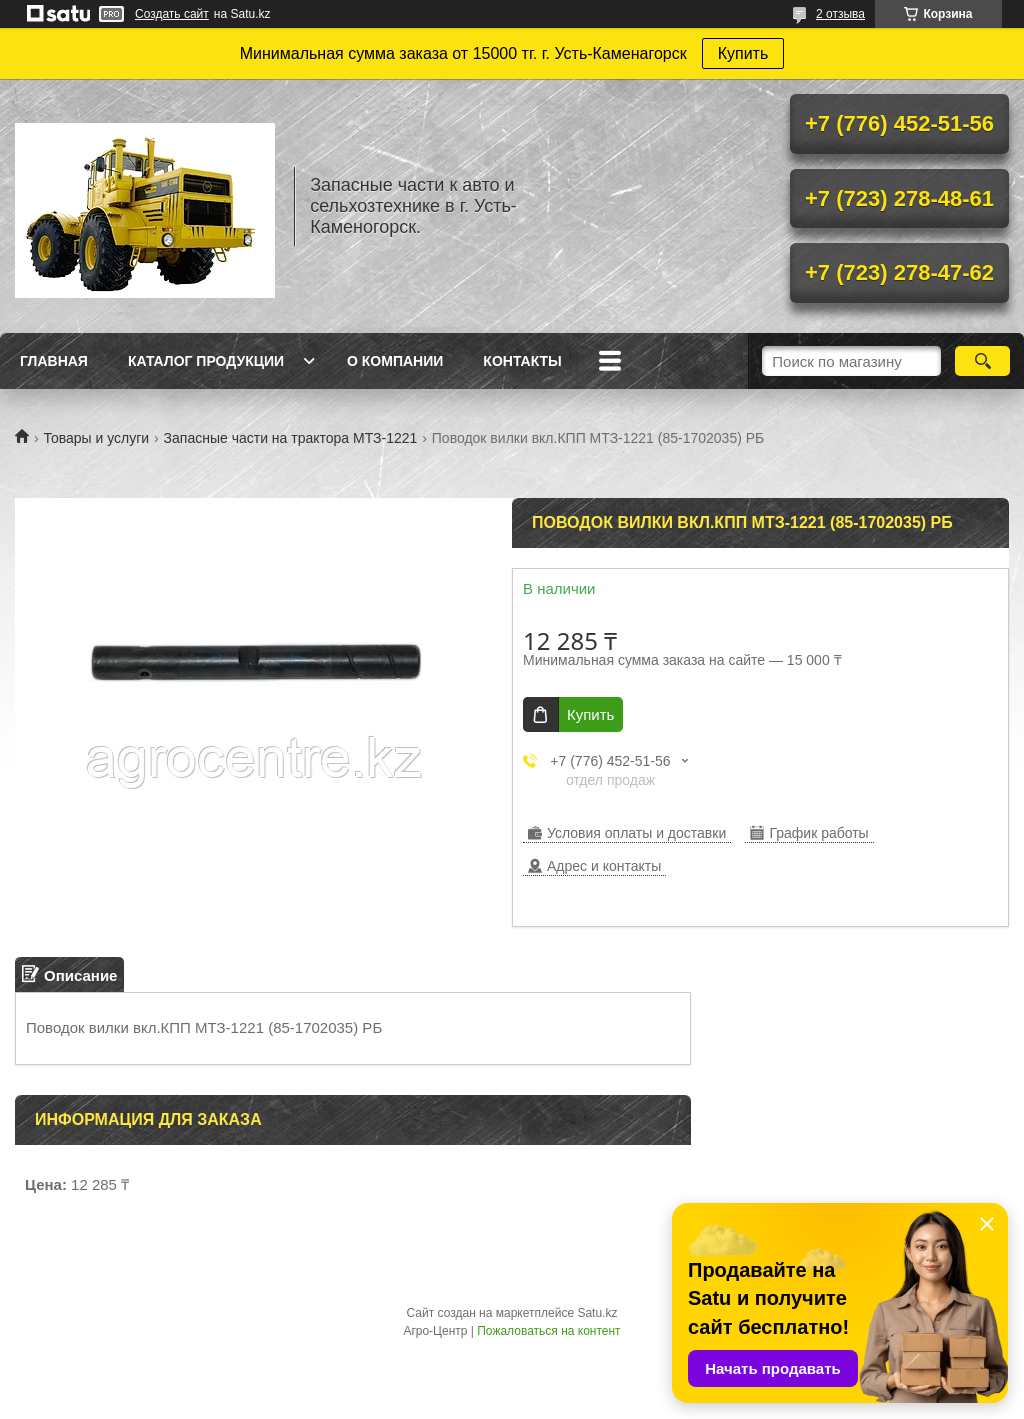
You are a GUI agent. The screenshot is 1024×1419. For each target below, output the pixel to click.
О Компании (395, 361)
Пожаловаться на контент (548, 1331)
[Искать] (982, 361)
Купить (743, 53)
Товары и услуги (96, 438)
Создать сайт (172, 14)
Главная (54, 361)
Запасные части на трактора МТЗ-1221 (291, 438)
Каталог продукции (206, 361)
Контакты (522, 361)
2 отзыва (840, 14)
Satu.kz (597, 1313)
